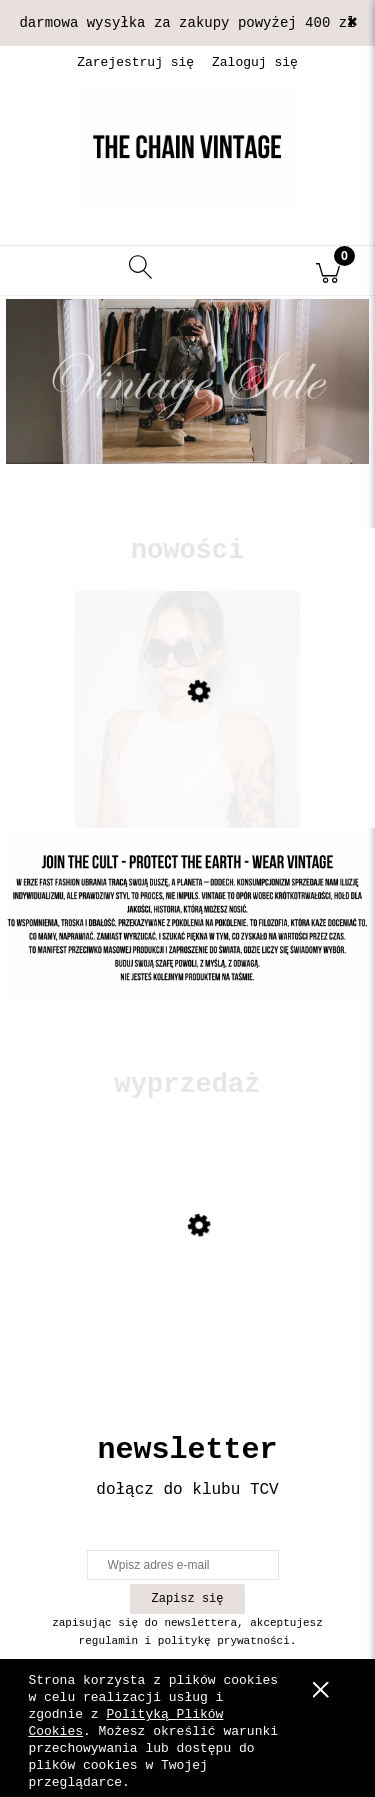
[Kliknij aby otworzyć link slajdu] (187, 381)
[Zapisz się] (187, 1599)
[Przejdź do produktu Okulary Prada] (187, 756)
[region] (187, 411)
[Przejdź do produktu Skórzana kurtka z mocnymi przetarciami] (187, 1290)
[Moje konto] (235, 274)
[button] (47, 271)
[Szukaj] (141, 271)
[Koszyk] (328, 271)
